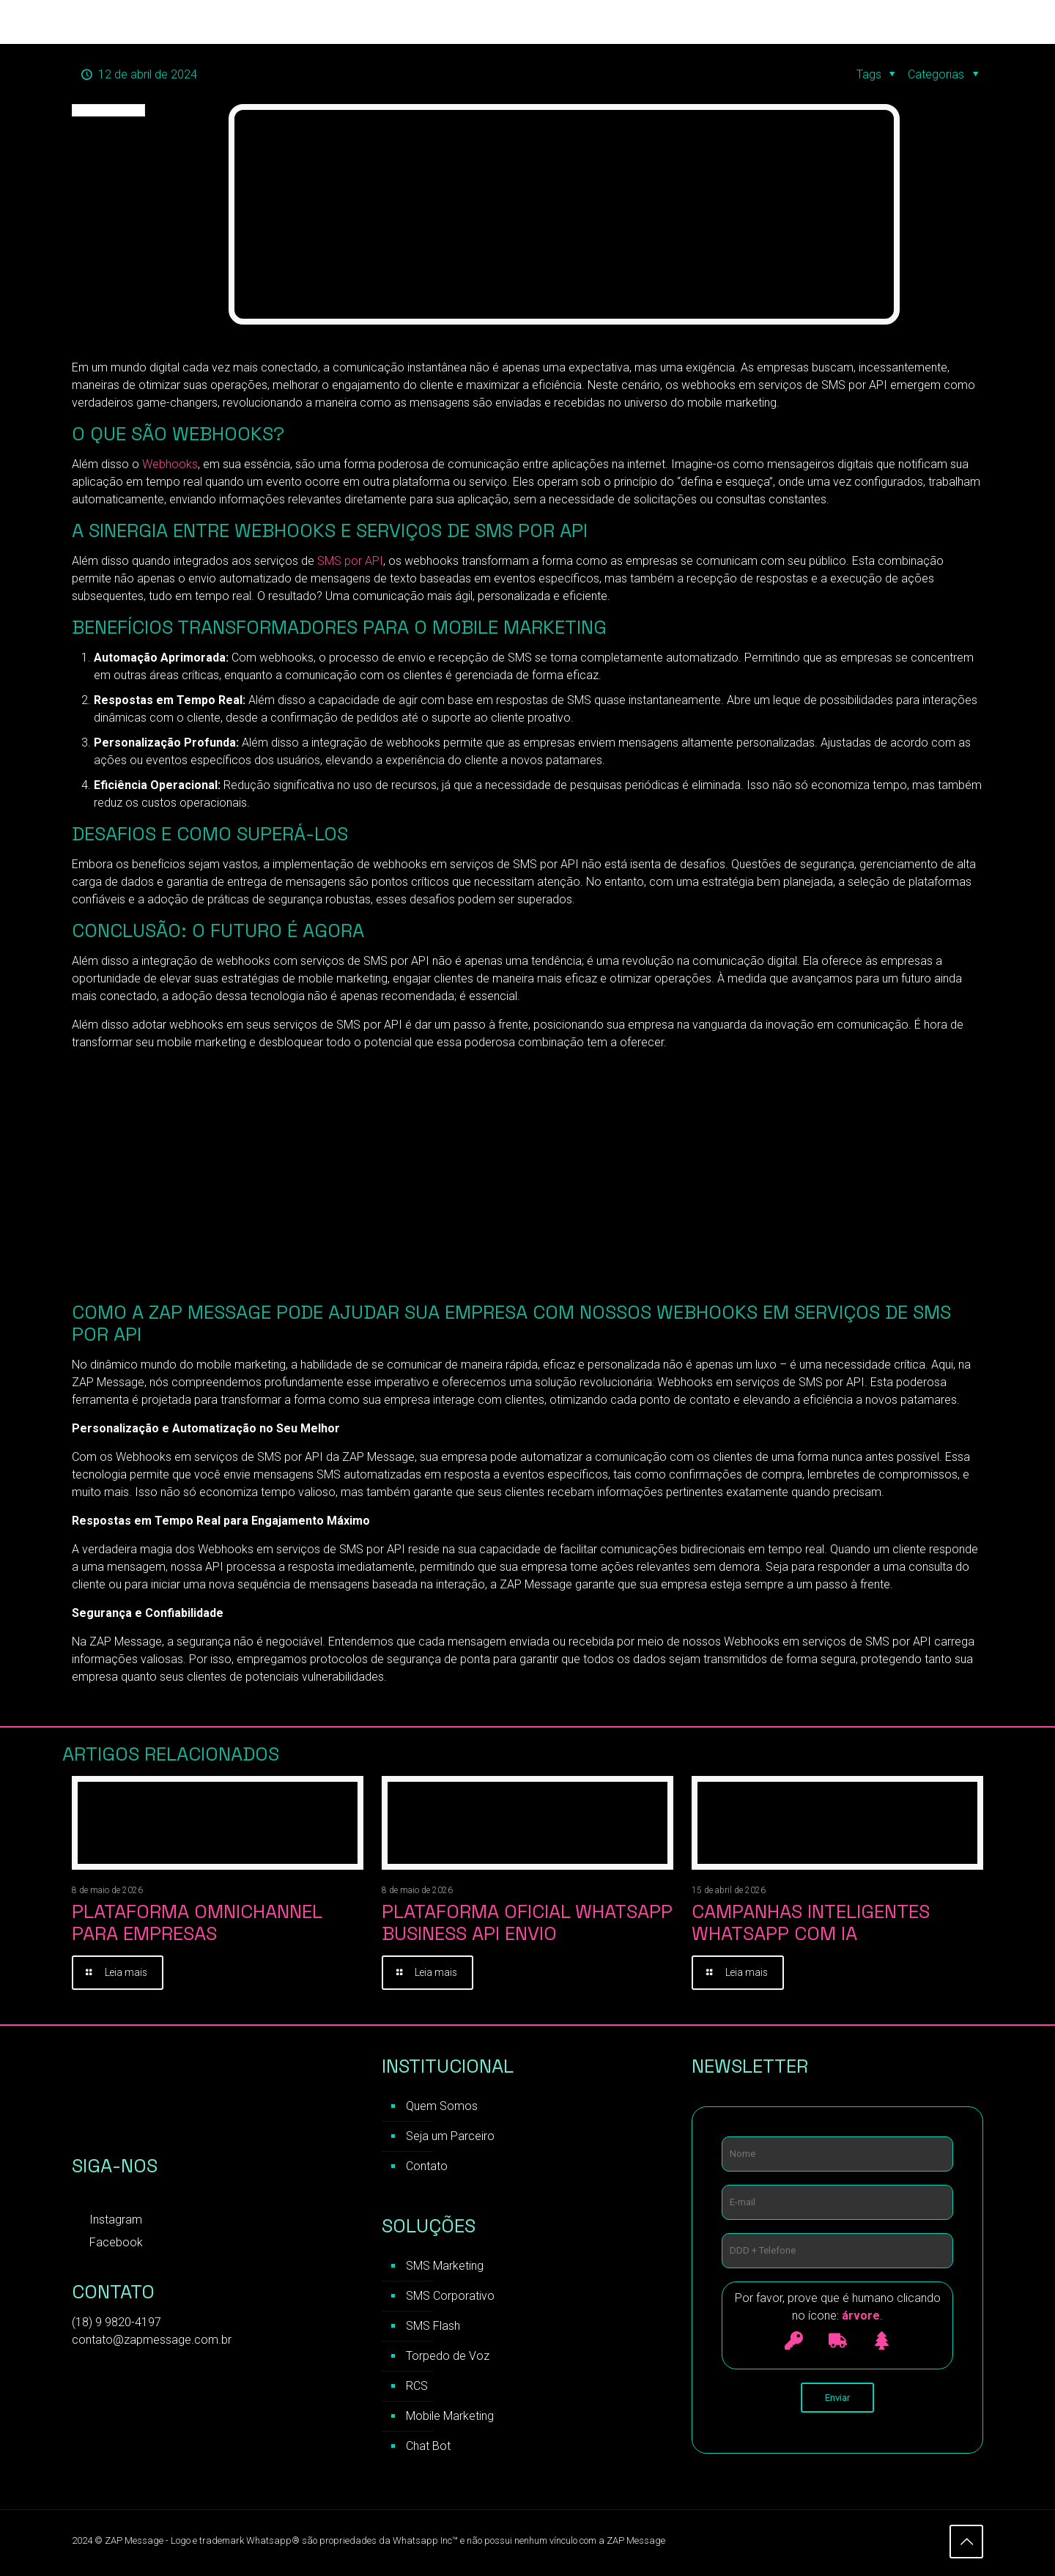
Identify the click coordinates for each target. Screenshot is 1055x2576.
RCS (417, 2388)
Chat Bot (428, 2448)
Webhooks (170, 464)
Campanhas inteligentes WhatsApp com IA (811, 1922)
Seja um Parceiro (450, 2138)
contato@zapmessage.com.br (152, 2342)
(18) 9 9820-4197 (116, 2324)
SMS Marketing (445, 2268)
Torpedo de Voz (447, 2358)
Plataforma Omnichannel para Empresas (197, 1922)
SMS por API (350, 561)
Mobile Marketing (450, 2418)
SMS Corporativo (450, 2298)
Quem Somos (442, 2108)
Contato (427, 2168)
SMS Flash (433, 2328)
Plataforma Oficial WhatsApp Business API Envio (527, 1922)
